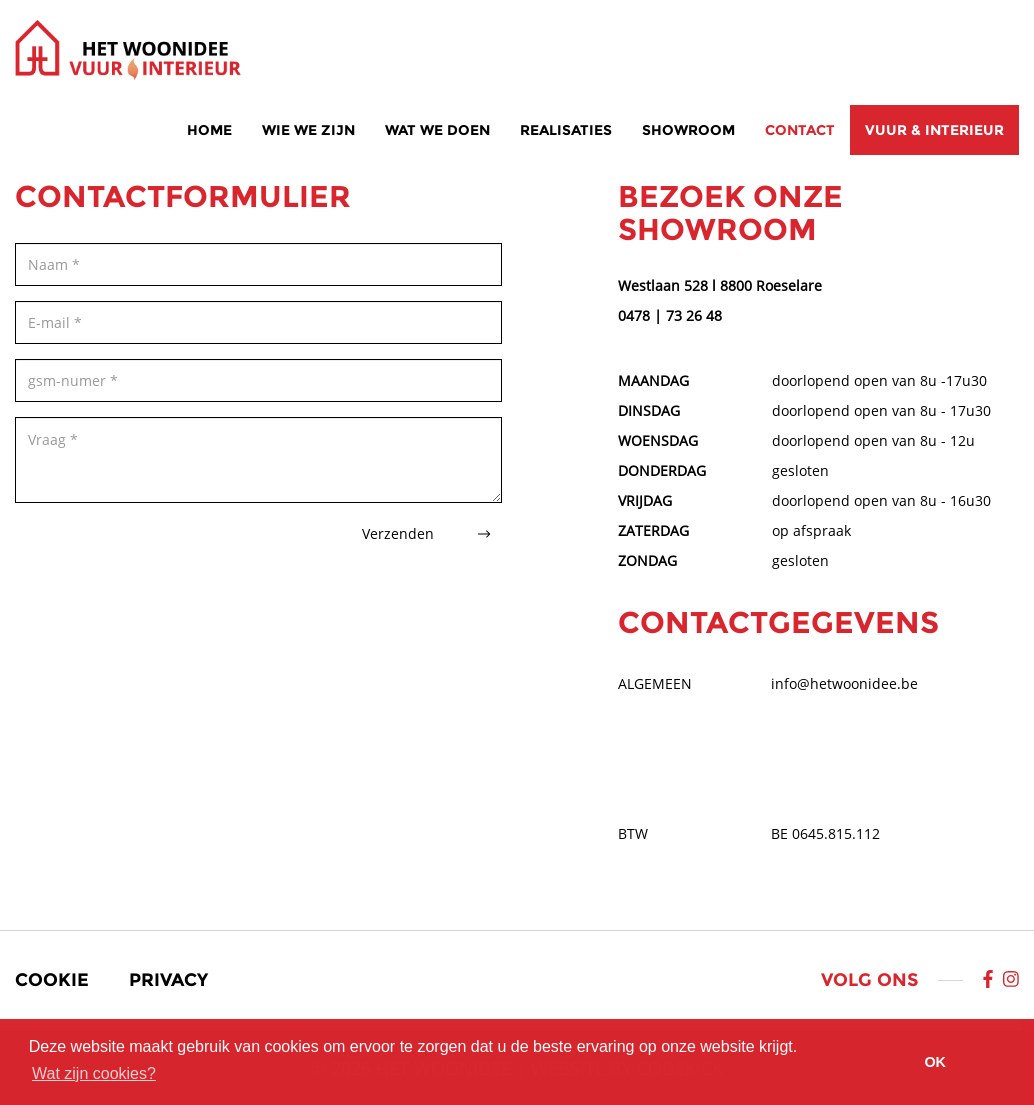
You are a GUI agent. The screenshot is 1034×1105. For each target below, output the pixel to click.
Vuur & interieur (934, 130)
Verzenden (426, 533)
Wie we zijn (308, 130)
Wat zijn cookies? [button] (94, 1073)
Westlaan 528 (663, 285)
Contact (800, 130)
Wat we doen (437, 130)
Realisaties (566, 130)
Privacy (168, 980)
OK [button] (935, 1062)
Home (209, 130)
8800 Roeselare (771, 285)
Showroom (688, 130)
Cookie (52, 980)
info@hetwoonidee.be (844, 683)
